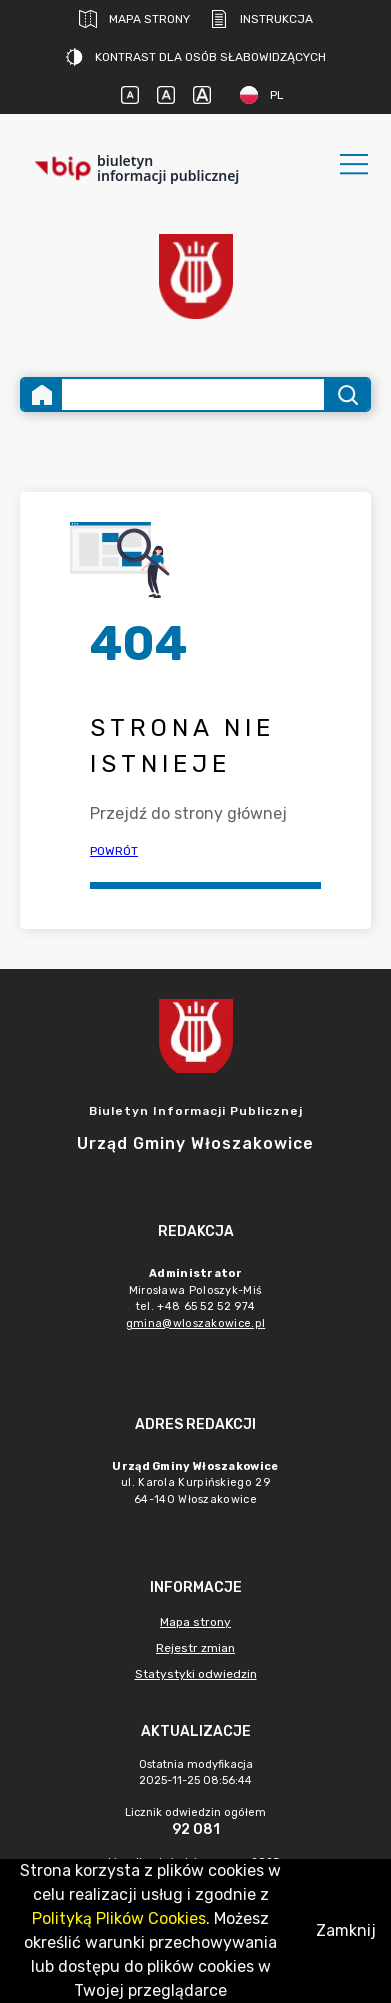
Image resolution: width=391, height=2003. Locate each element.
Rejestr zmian (195, 1648)
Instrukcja (261, 19)
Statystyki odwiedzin (196, 1674)
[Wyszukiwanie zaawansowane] (193, 394)
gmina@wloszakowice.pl (195, 1323)
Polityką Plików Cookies (119, 1918)
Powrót (114, 851)
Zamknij (346, 1930)
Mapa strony (134, 19)
